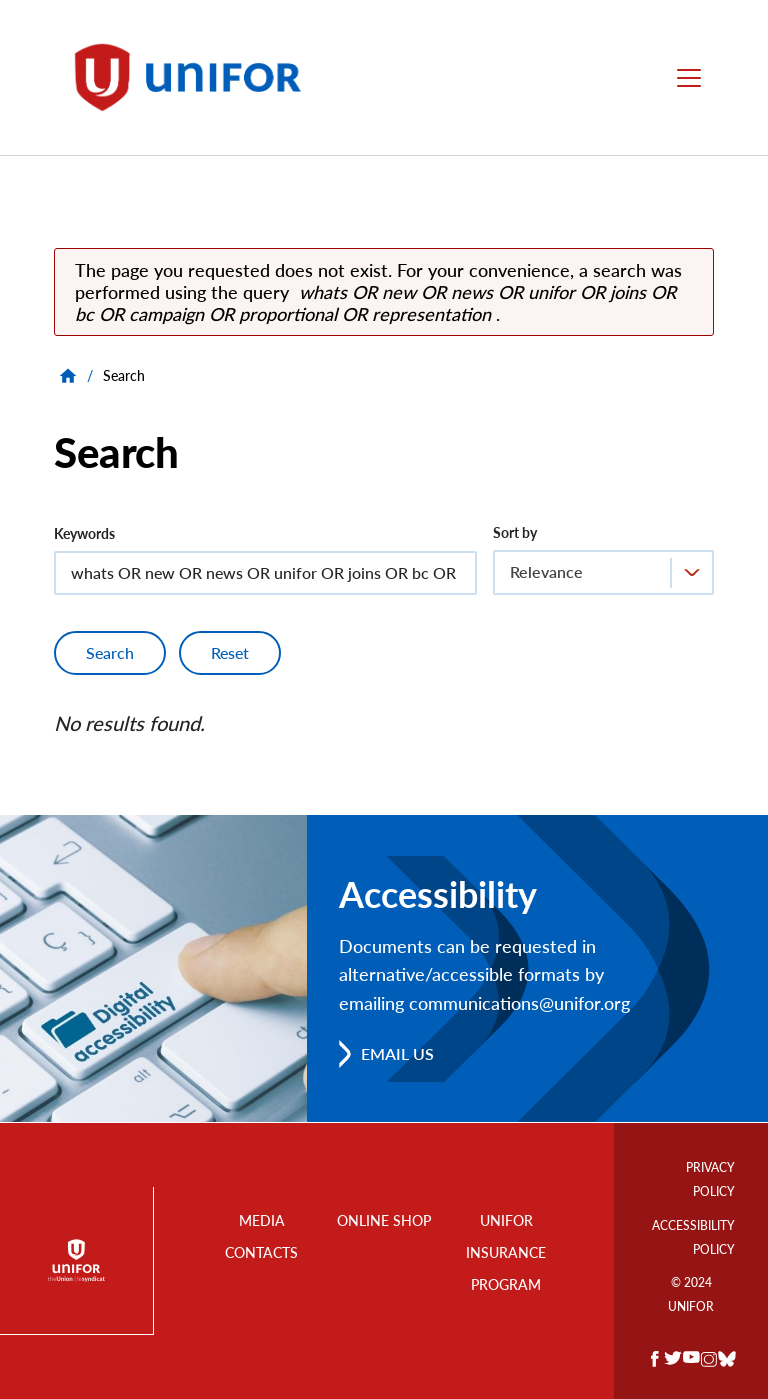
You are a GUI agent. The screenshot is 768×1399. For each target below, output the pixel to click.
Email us (397, 1053)
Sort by (515, 532)
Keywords (84, 533)
